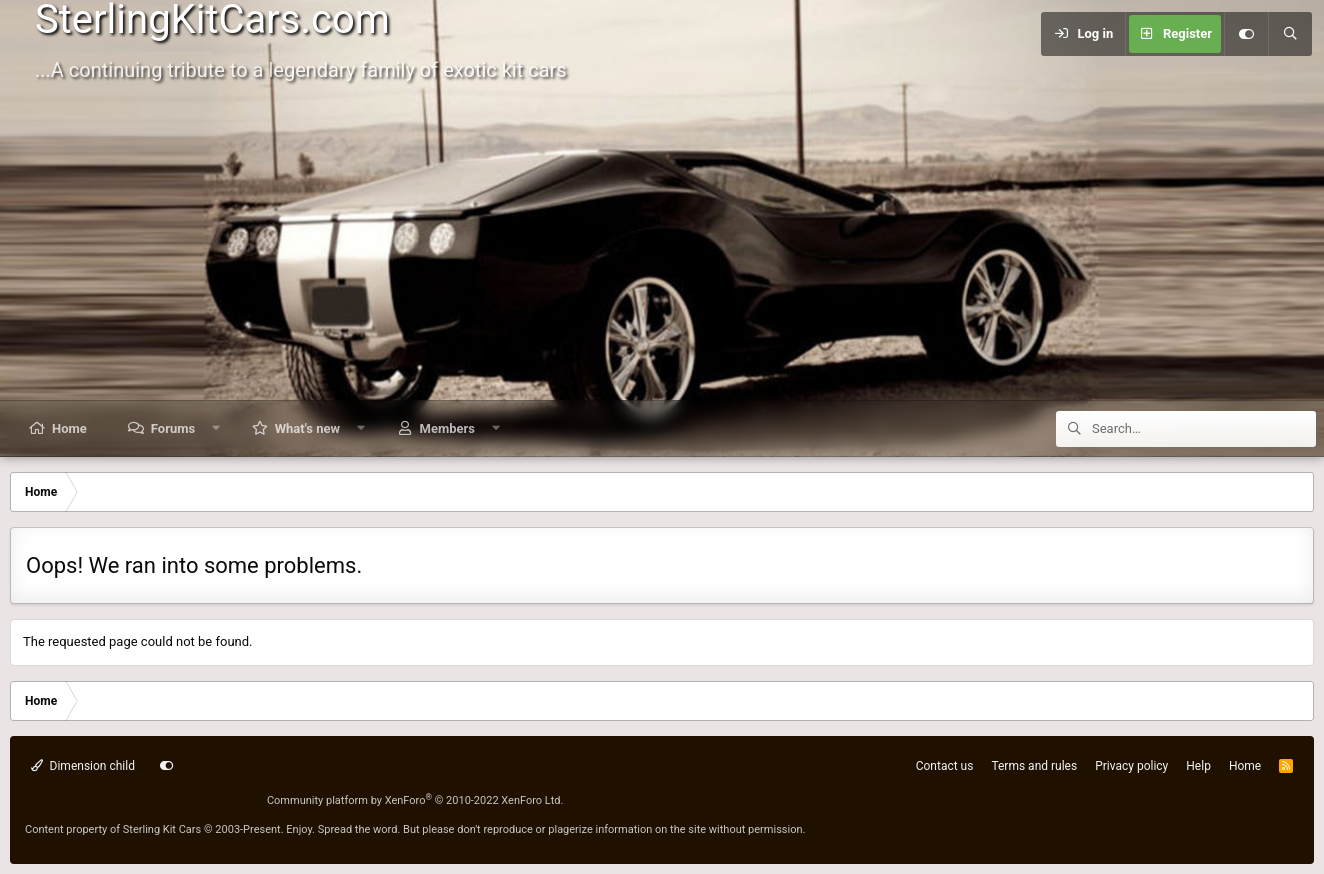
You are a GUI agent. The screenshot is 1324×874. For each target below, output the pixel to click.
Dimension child (83, 766)
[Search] (1290, 34)
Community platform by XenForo (415, 800)
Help (1198, 766)
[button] (216, 428)
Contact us (945, 766)
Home (69, 428)
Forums (173, 428)
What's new (307, 428)
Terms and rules (1034, 766)
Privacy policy (1131, 766)
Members (447, 428)
